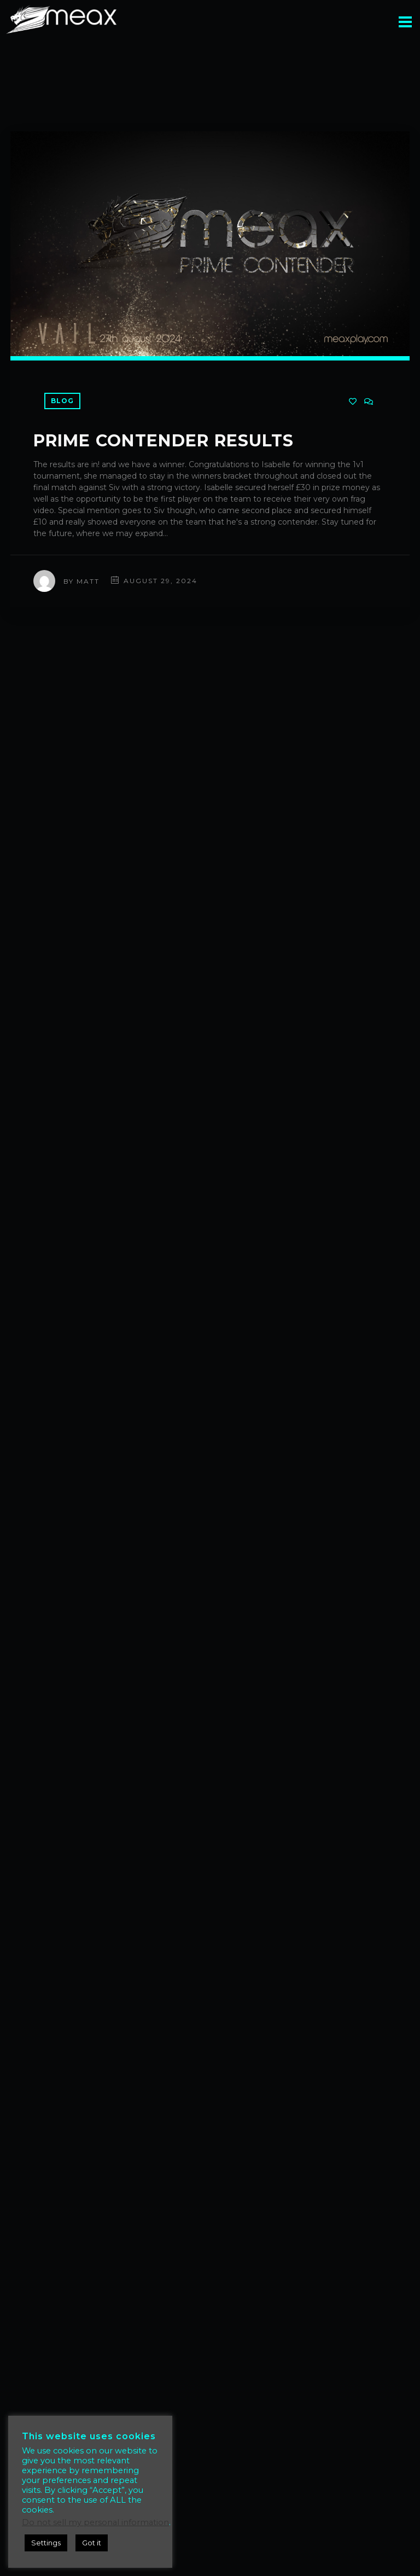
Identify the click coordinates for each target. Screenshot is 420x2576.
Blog (62, 401)
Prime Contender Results (163, 441)
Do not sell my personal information (95, 2522)
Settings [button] (46, 2542)
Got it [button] (91, 2542)
